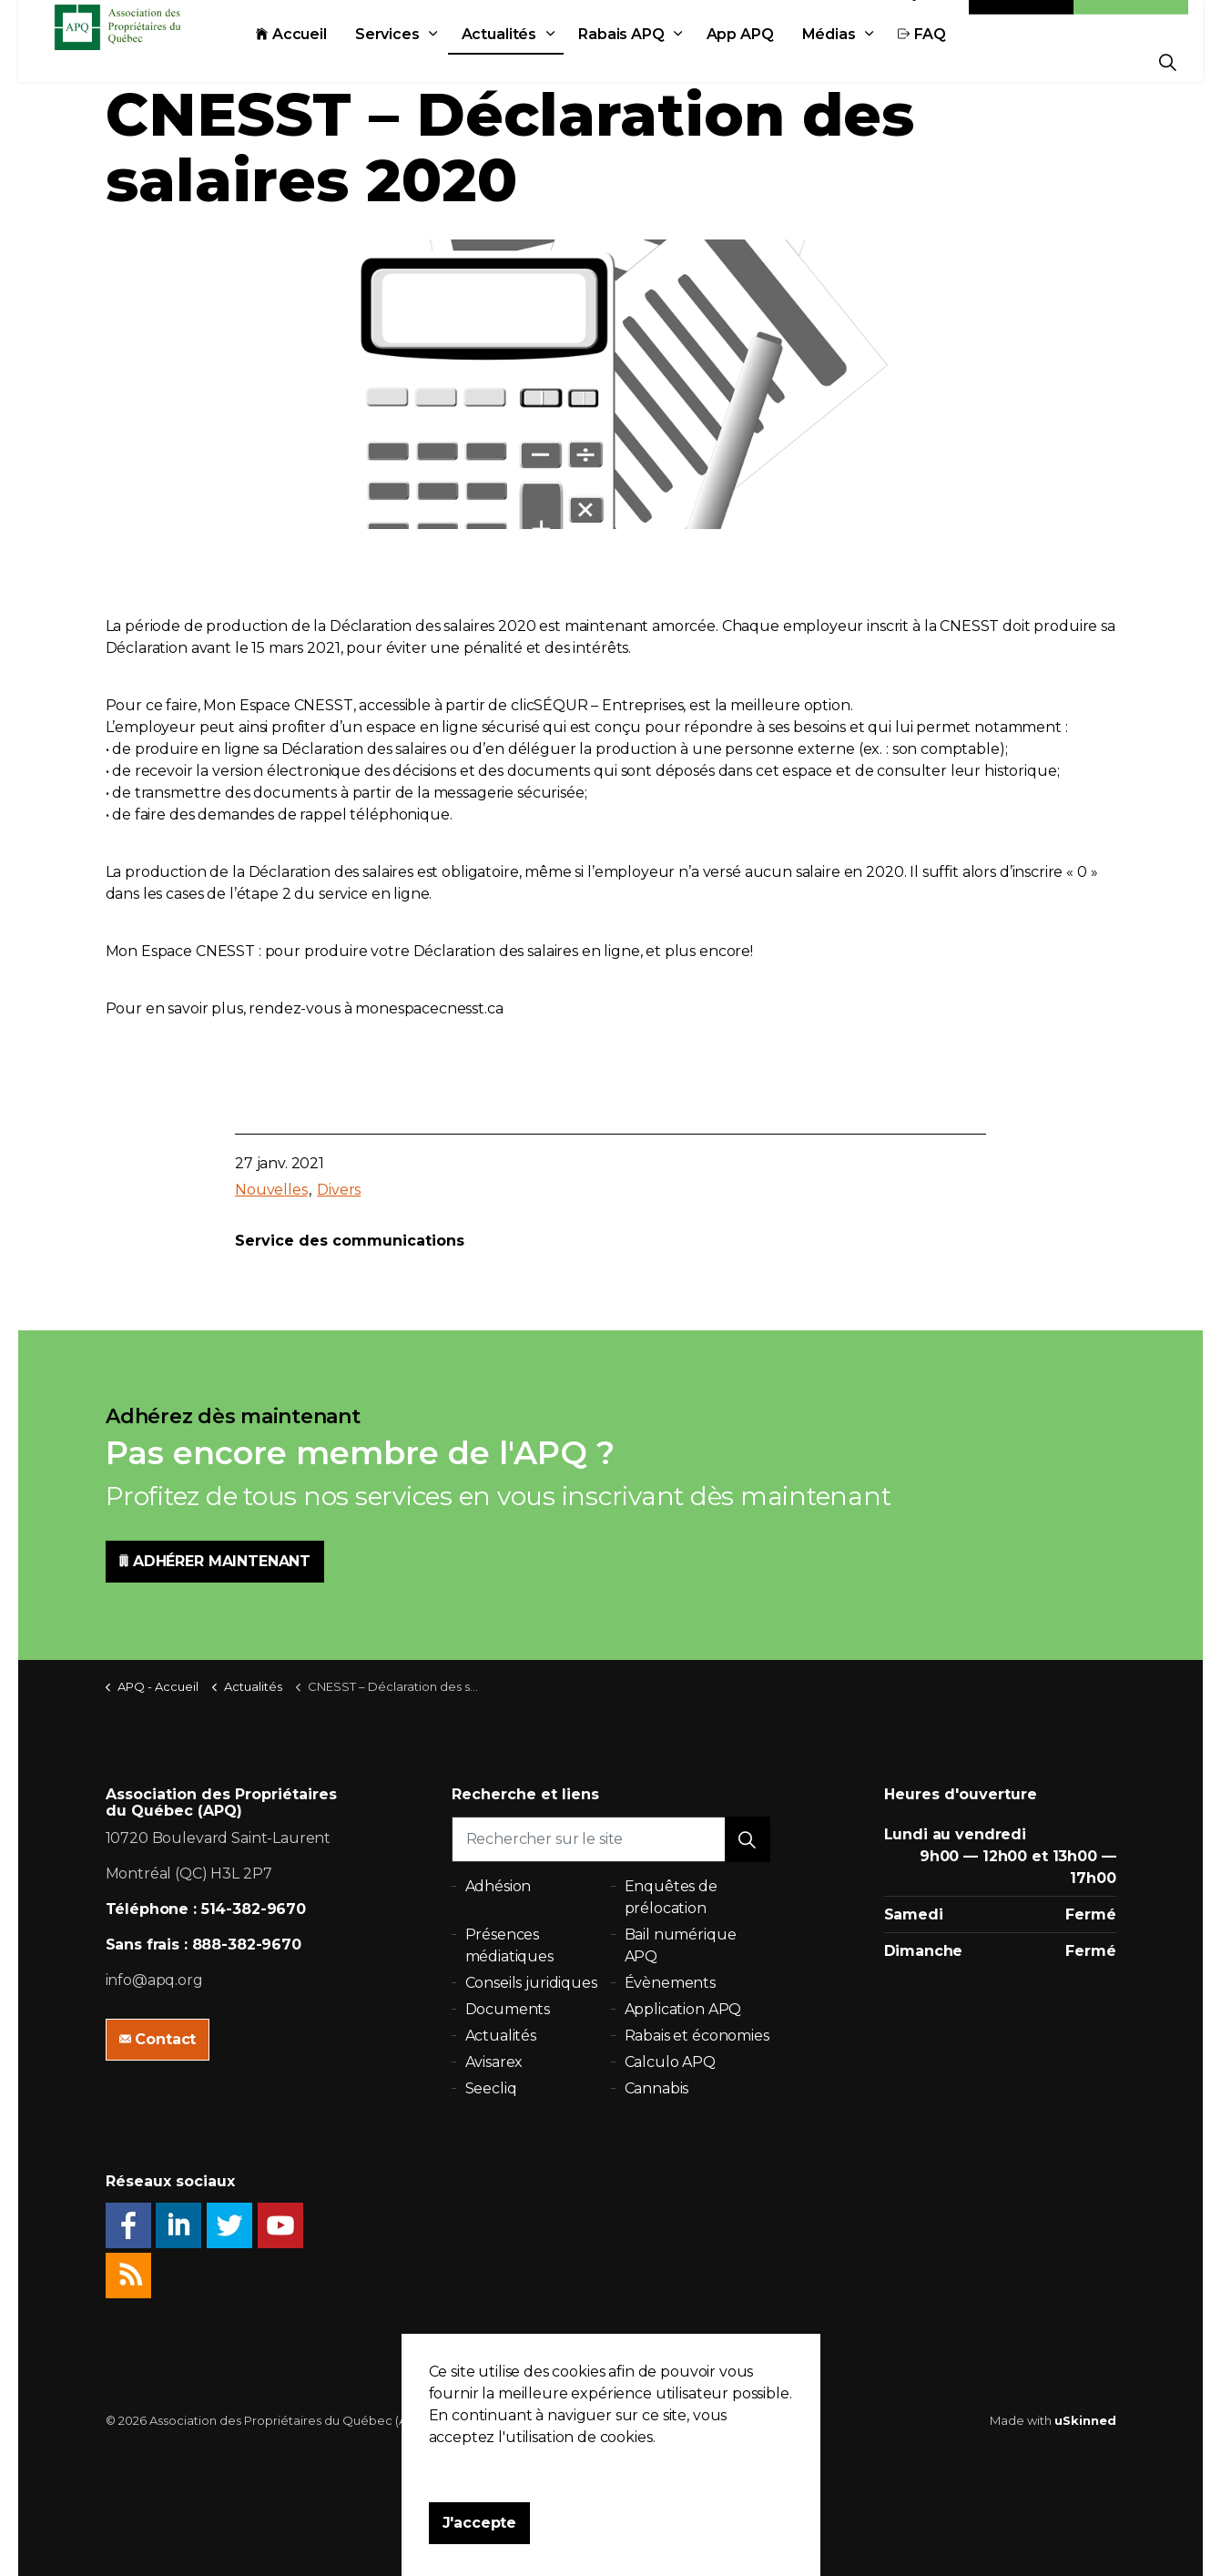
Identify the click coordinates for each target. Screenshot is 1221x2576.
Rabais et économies (697, 2035)
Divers (339, 1189)
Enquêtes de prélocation (671, 1897)
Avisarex (494, 2062)
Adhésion (1130, 20)
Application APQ (683, 2009)
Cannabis (657, 2088)
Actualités (540, 61)
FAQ (963, 61)
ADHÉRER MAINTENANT (215, 1562)
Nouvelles (271, 1189)
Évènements (671, 1982)
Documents (508, 2009)
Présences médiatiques (509, 1945)
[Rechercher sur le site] (611, 1839)
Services (428, 61)
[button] (747, 1839)
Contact (1021, 20)
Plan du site (644, 2420)
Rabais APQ (662, 61)
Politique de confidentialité (520, 2420)
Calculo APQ (670, 2062)
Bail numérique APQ (681, 1945)
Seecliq (491, 2088)
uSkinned (1085, 2420)
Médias (870, 61)
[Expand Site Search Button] (1167, 61)
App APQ (781, 61)
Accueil (332, 61)
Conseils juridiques (531, 1982)
